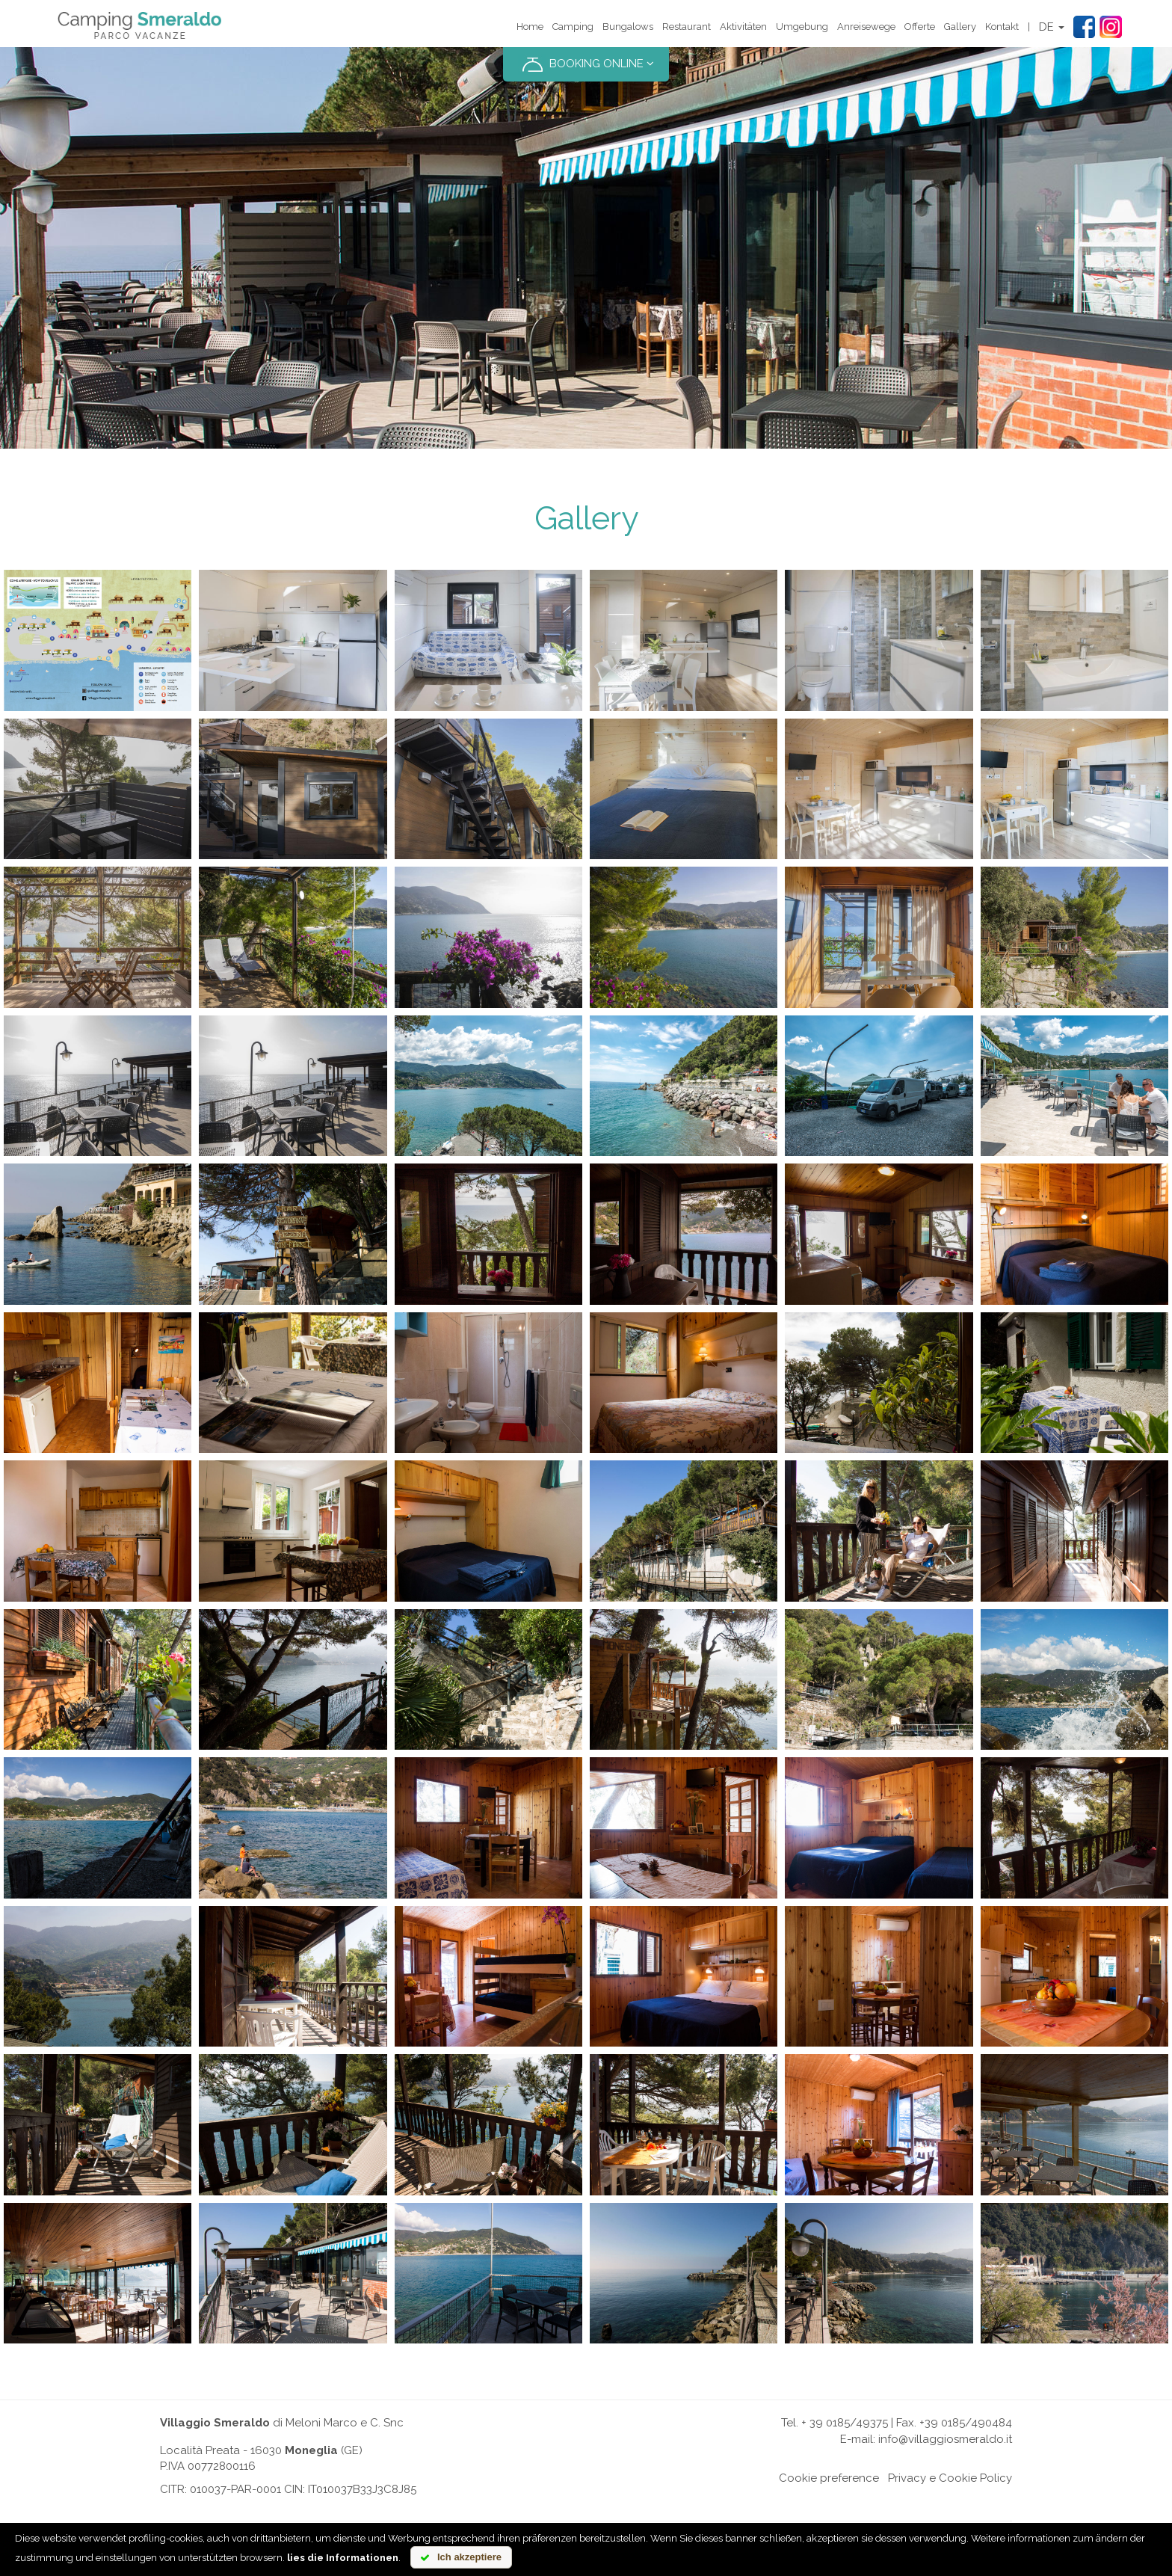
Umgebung (802, 26)
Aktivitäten (743, 26)
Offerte (919, 26)
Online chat (745, 2478)
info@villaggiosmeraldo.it (945, 2439)
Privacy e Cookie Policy (950, 2478)
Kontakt (1002, 26)
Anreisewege (866, 26)
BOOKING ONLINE (586, 64)
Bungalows (627, 26)
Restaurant (686, 26)
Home (529, 26)
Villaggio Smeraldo (215, 2422)
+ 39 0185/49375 (844, 2422)
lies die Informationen (342, 2557)
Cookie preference (829, 2478)
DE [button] (1051, 27)
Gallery (960, 26)
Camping (572, 26)
